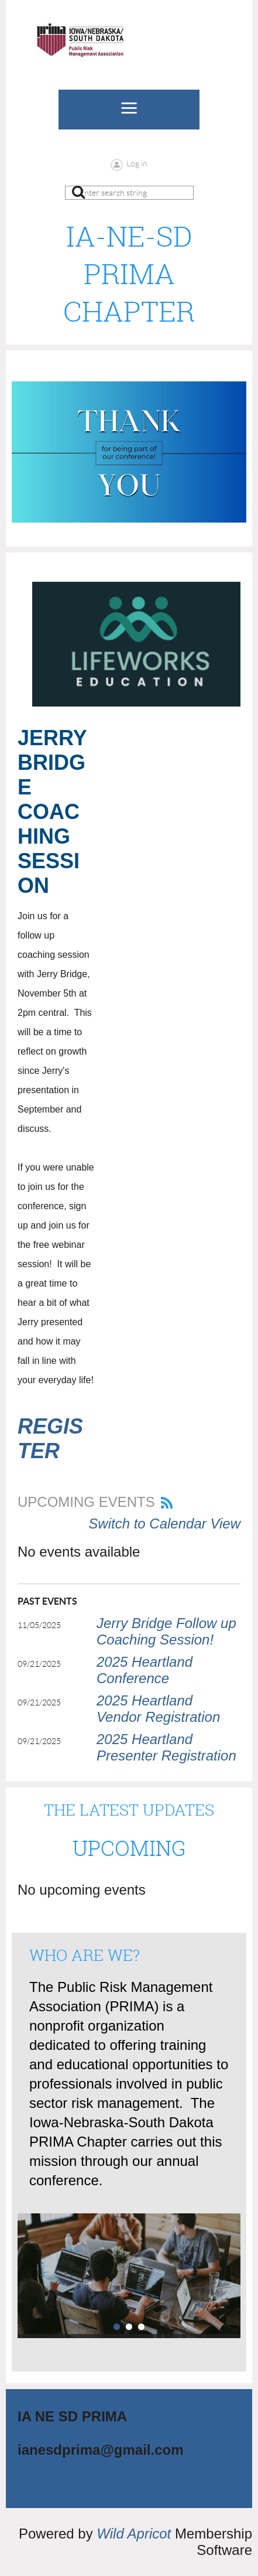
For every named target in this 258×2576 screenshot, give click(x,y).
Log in (136, 163)
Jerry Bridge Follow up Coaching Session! (166, 1631)
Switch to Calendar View (164, 1523)
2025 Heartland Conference (144, 1670)
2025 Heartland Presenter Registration (166, 1747)
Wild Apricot (134, 2533)
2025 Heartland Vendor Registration (158, 1709)
